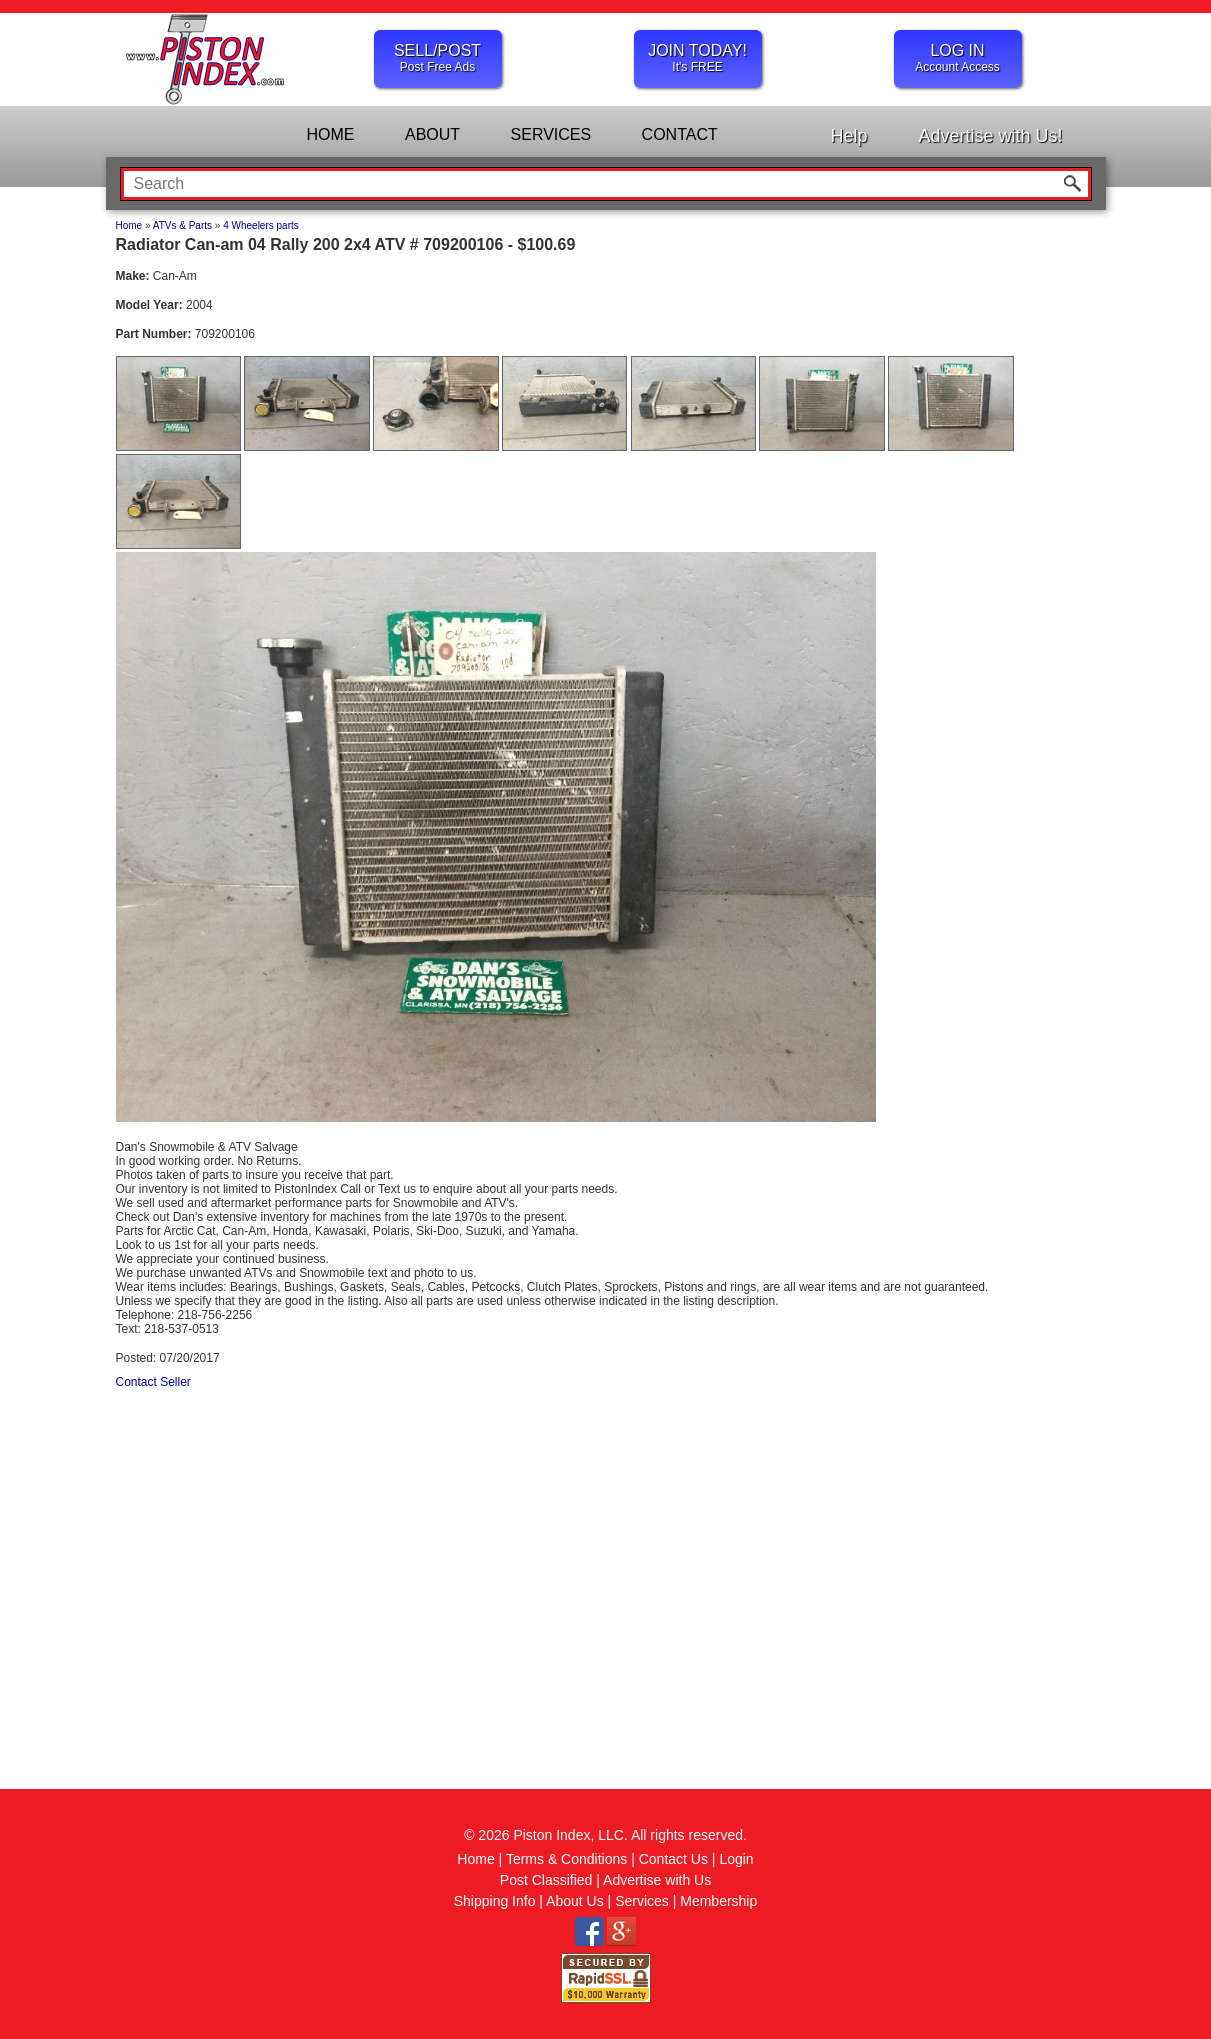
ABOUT (432, 134)
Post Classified (546, 1880)
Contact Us (673, 1859)
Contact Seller (153, 1382)
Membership (718, 1901)
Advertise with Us (657, 1880)
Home (129, 225)
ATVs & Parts (182, 225)
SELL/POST (438, 58)
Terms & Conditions (566, 1859)
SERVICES (551, 134)
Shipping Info (495, 1901)
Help (848, 136)
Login (736, 1859)
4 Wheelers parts (261, 225)
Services (642, 1901)
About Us (575, 1901)
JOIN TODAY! (698, 58)
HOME (331, 134)
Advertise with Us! (990, 136)
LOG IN (958, 58)
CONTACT (680, 134)
